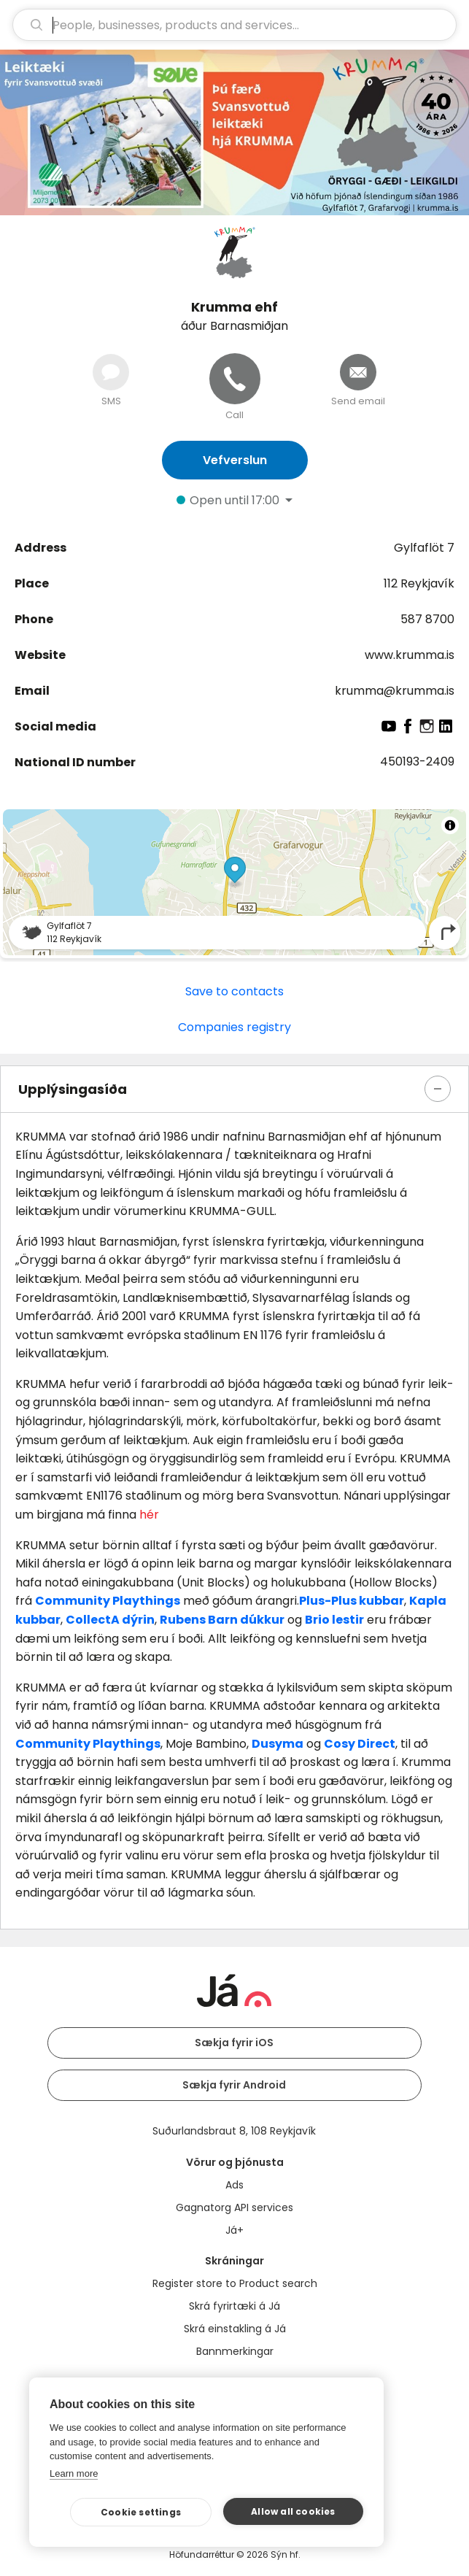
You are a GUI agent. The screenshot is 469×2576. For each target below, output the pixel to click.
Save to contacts (234, 991)
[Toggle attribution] (450, 825)
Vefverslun (235, 460)
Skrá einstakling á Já (235, 2328)
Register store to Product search (234, 2283)
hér (149, 1514)
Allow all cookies (293, 2511)
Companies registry (234, 1027)
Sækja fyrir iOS (234, 2042)
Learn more (74, 2473)
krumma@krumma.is (394, 690)
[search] (234, 24)
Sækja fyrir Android (234, 2085)
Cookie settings (141, 2512)
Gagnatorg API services (234, 2207)
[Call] (234, 378)
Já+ (234, 2230)
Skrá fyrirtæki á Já (234, 2306)
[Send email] (358, 372)
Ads (234, 2185)
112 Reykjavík (419, 583)
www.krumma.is (409, 655)
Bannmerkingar (235, 2351)
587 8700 (427, 619)
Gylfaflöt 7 (424, 547)
